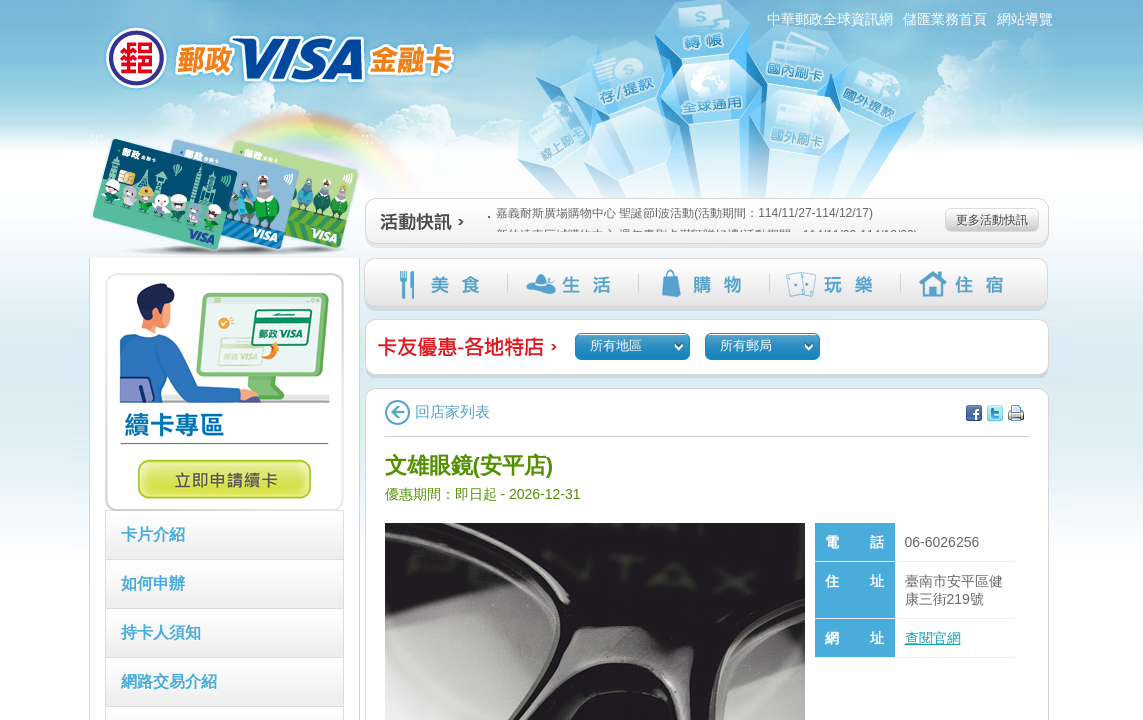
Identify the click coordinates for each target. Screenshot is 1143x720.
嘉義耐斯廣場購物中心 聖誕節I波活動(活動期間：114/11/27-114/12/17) (680, 213)
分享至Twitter (995, 413)
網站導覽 (1025, 19)
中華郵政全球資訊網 (830, 19)
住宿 (965, 284)
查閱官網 (933, 638)
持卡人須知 (161, 632)
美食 (441, 284)
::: (77, 8)
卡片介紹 (153, 534)
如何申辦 (153, 583)
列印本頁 (1016, 413)
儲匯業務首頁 (945, 19)
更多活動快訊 (992, 220)
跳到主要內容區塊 (10, 10)
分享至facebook (974, 413)
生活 (572, 284)
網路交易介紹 (169, 681)
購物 (703, 284)
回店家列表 (437, 411)
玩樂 (834, 284)
